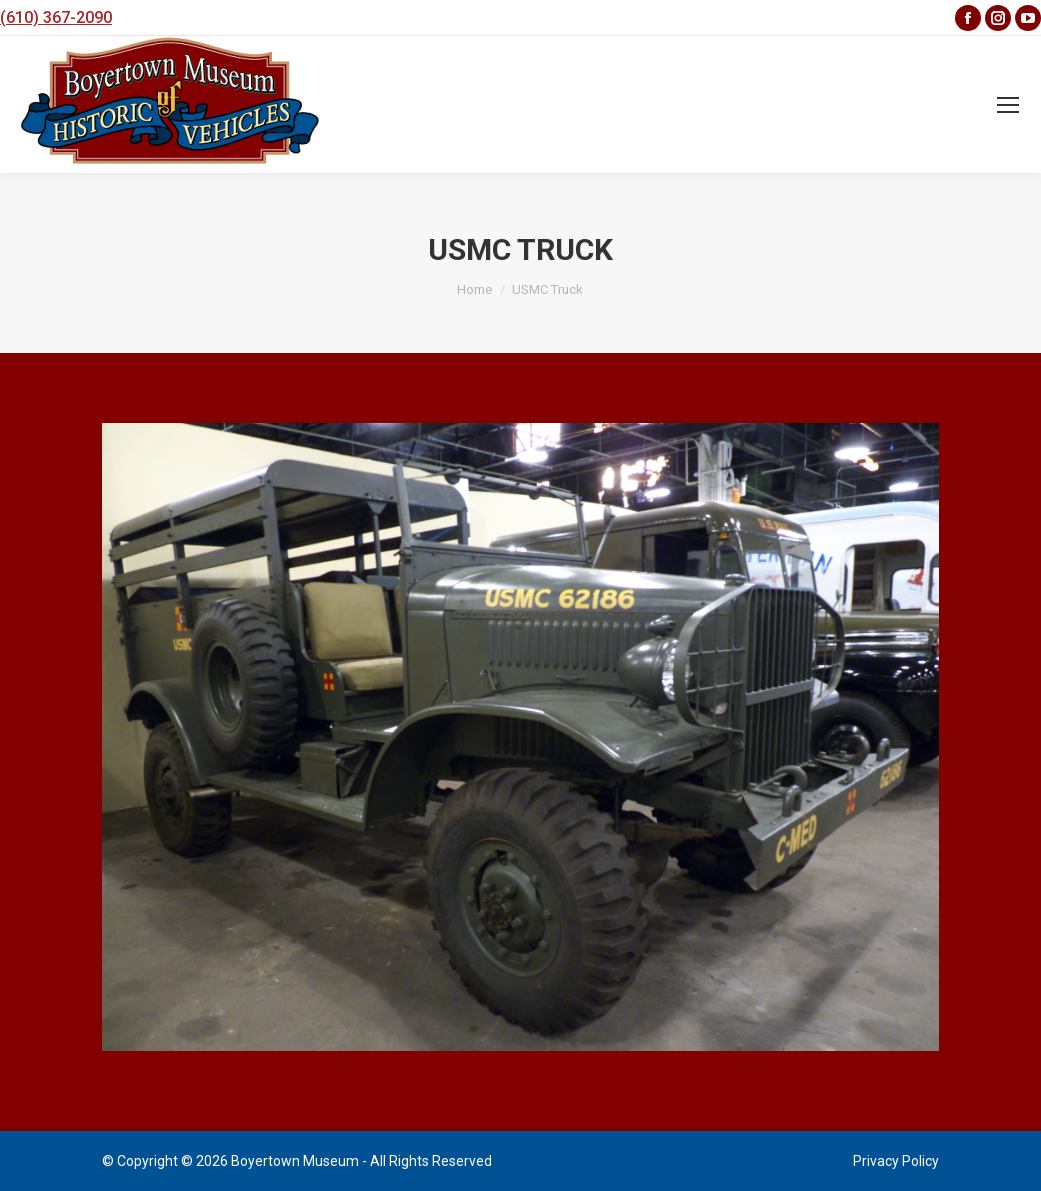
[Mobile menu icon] (1008, 105)
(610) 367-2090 (56, 17)
